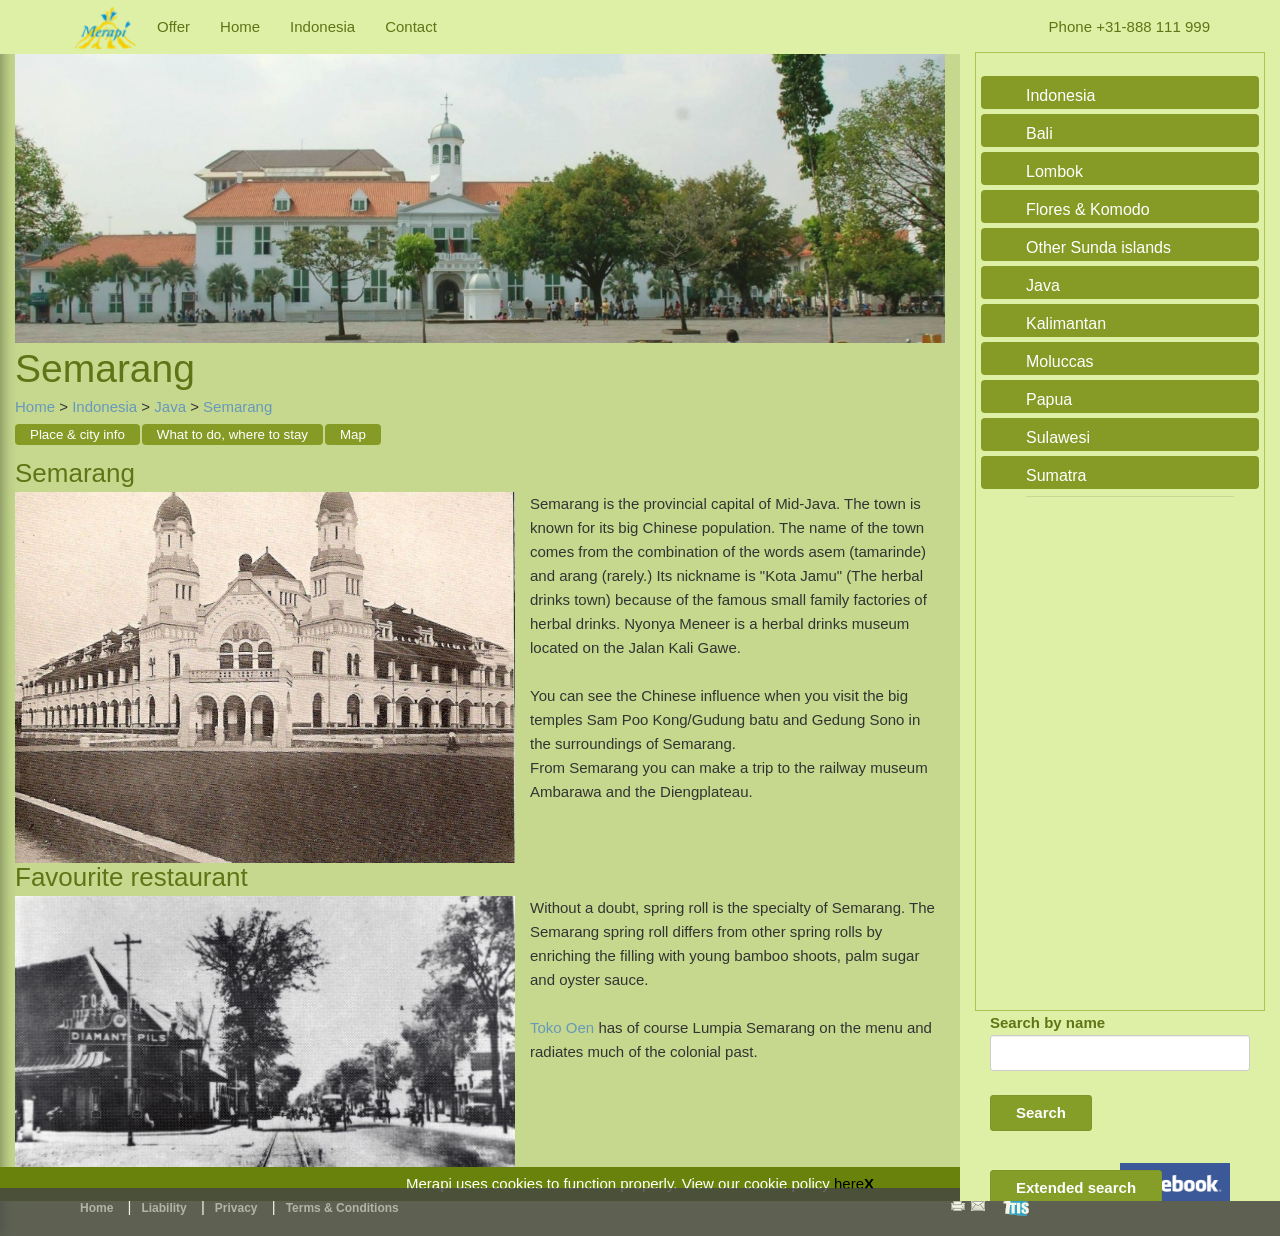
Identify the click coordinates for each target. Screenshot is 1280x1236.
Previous (35, 177)
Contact (411, 26)
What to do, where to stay (232, 434)
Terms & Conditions (342, 1208)
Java (170, 406)
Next (925, 177)
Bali (1039, 133)
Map (353, 434)
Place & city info (77, 434)
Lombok (1054, 171)
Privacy (236, 1208)
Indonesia (322, 26)
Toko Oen (564, 1027)
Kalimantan (1066, 323)
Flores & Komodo (1088, 209)
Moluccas (1060, 361)
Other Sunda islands (1098, 247)
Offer (173, 26)
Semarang (237, 406)
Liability (163, 1208)
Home (240, 26)
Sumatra (1056, 475)
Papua (1049, 399)
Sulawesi (1058, 437)
